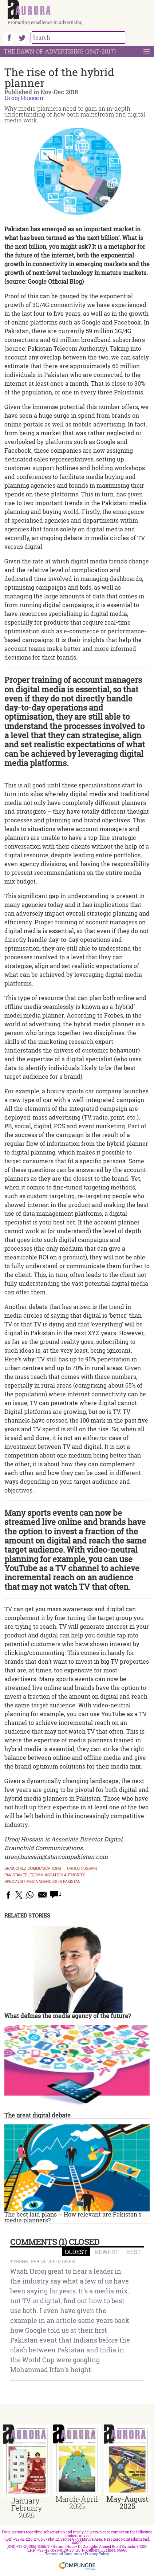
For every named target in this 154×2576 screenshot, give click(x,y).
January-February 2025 (26, 2508)
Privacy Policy (97, 2554)
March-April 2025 (77, 2502)
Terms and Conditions (63, 2554)
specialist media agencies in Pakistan (42, 1882)
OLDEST (76, 2252)
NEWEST (106, 2252)
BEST (133, 2252)
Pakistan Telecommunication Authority (44, 1875)
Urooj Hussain (23, 98)
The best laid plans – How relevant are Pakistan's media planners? (72, 2217)
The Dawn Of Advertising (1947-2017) (60, 51)
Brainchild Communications (32, 1869)
